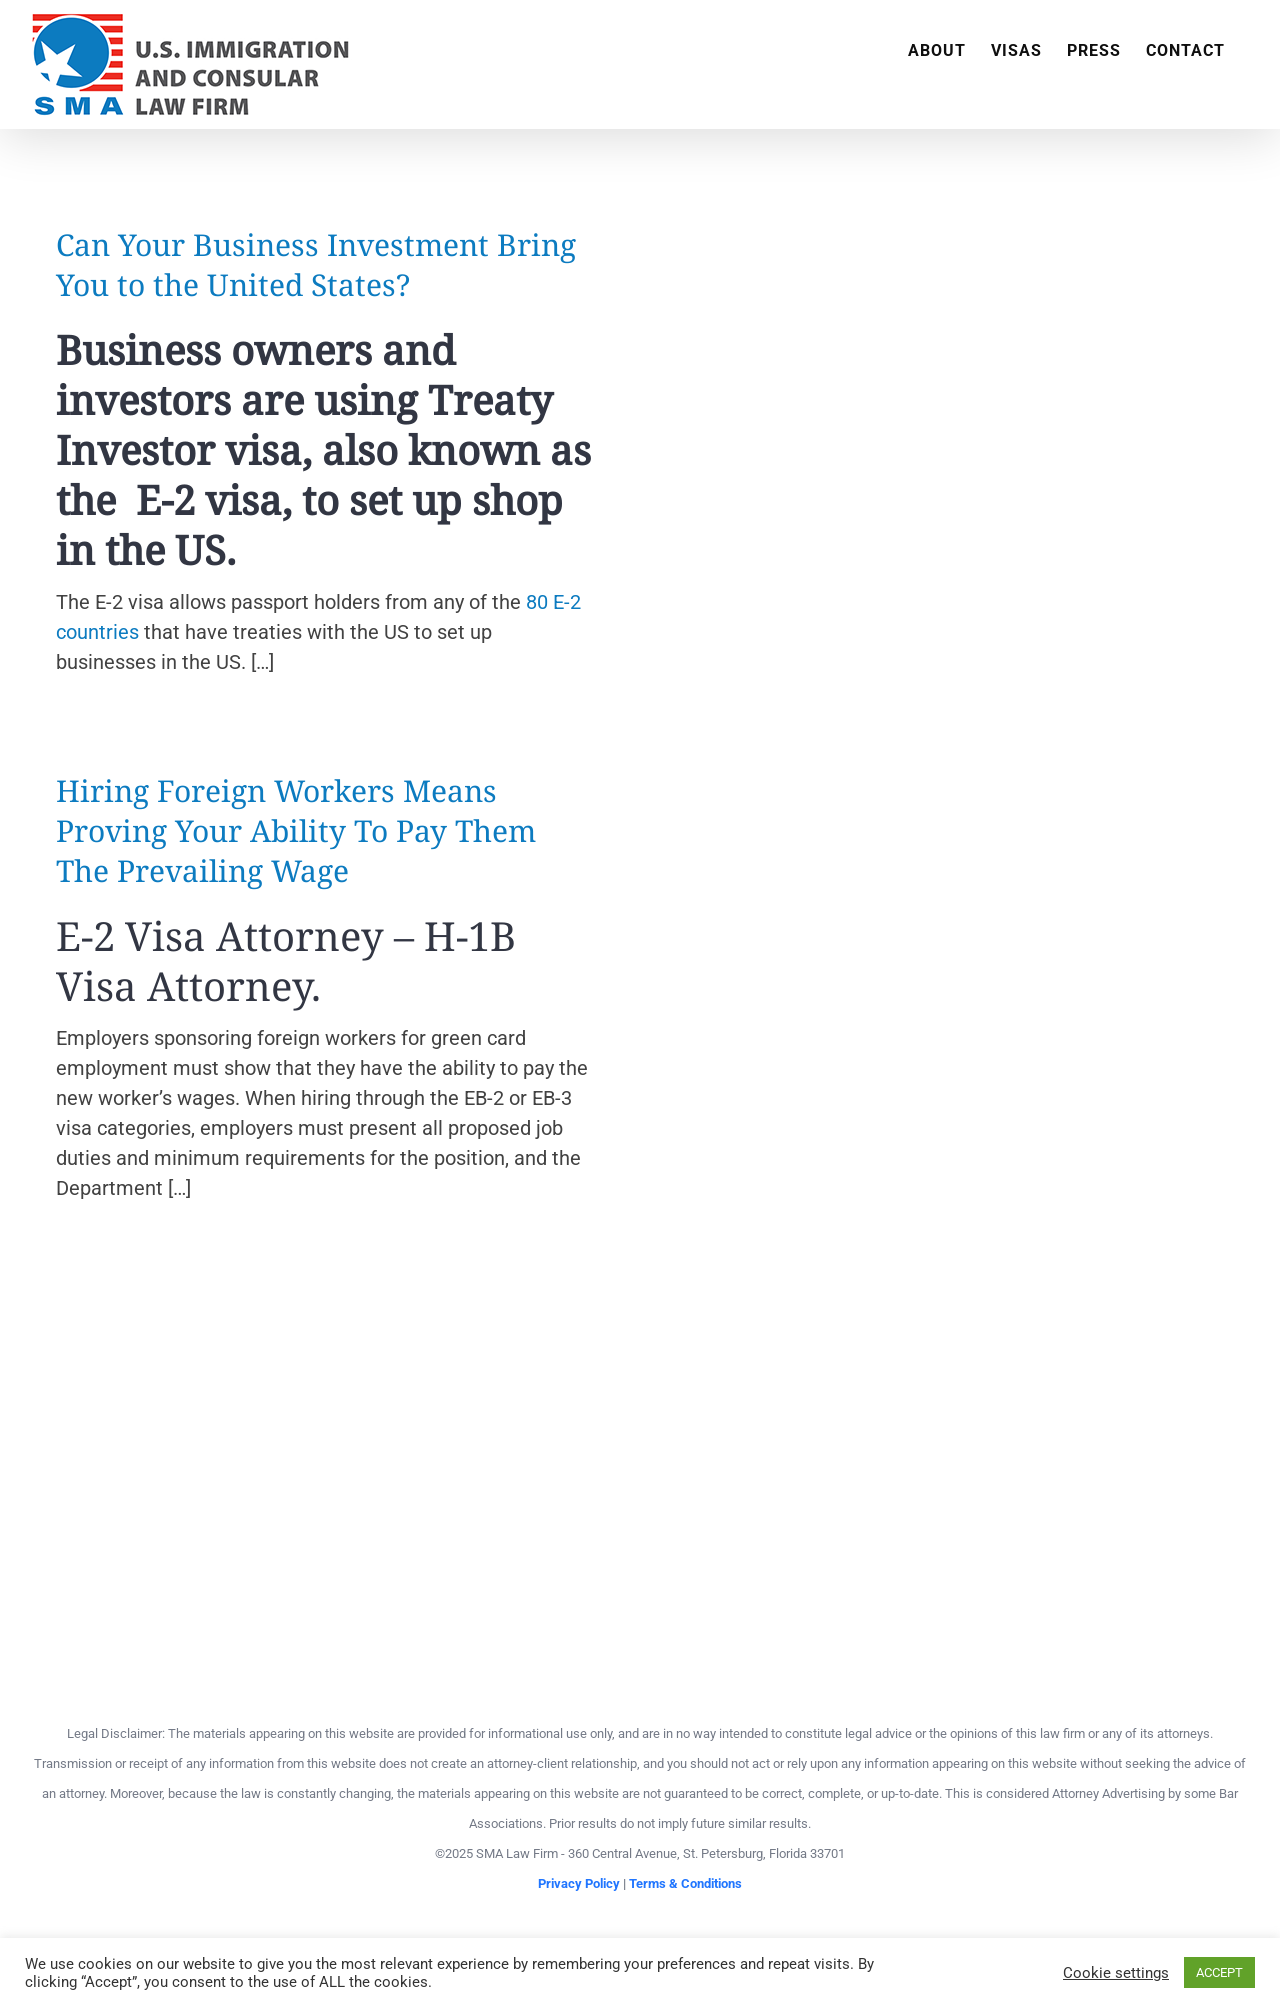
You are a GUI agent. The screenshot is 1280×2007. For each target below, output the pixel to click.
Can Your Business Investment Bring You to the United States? (316, 264)
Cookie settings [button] (1116, 1973)
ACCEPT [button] (1219, 1972)
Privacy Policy (579, 1883)
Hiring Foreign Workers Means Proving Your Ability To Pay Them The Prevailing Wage (296, 830)
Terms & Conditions (685, 1883)
